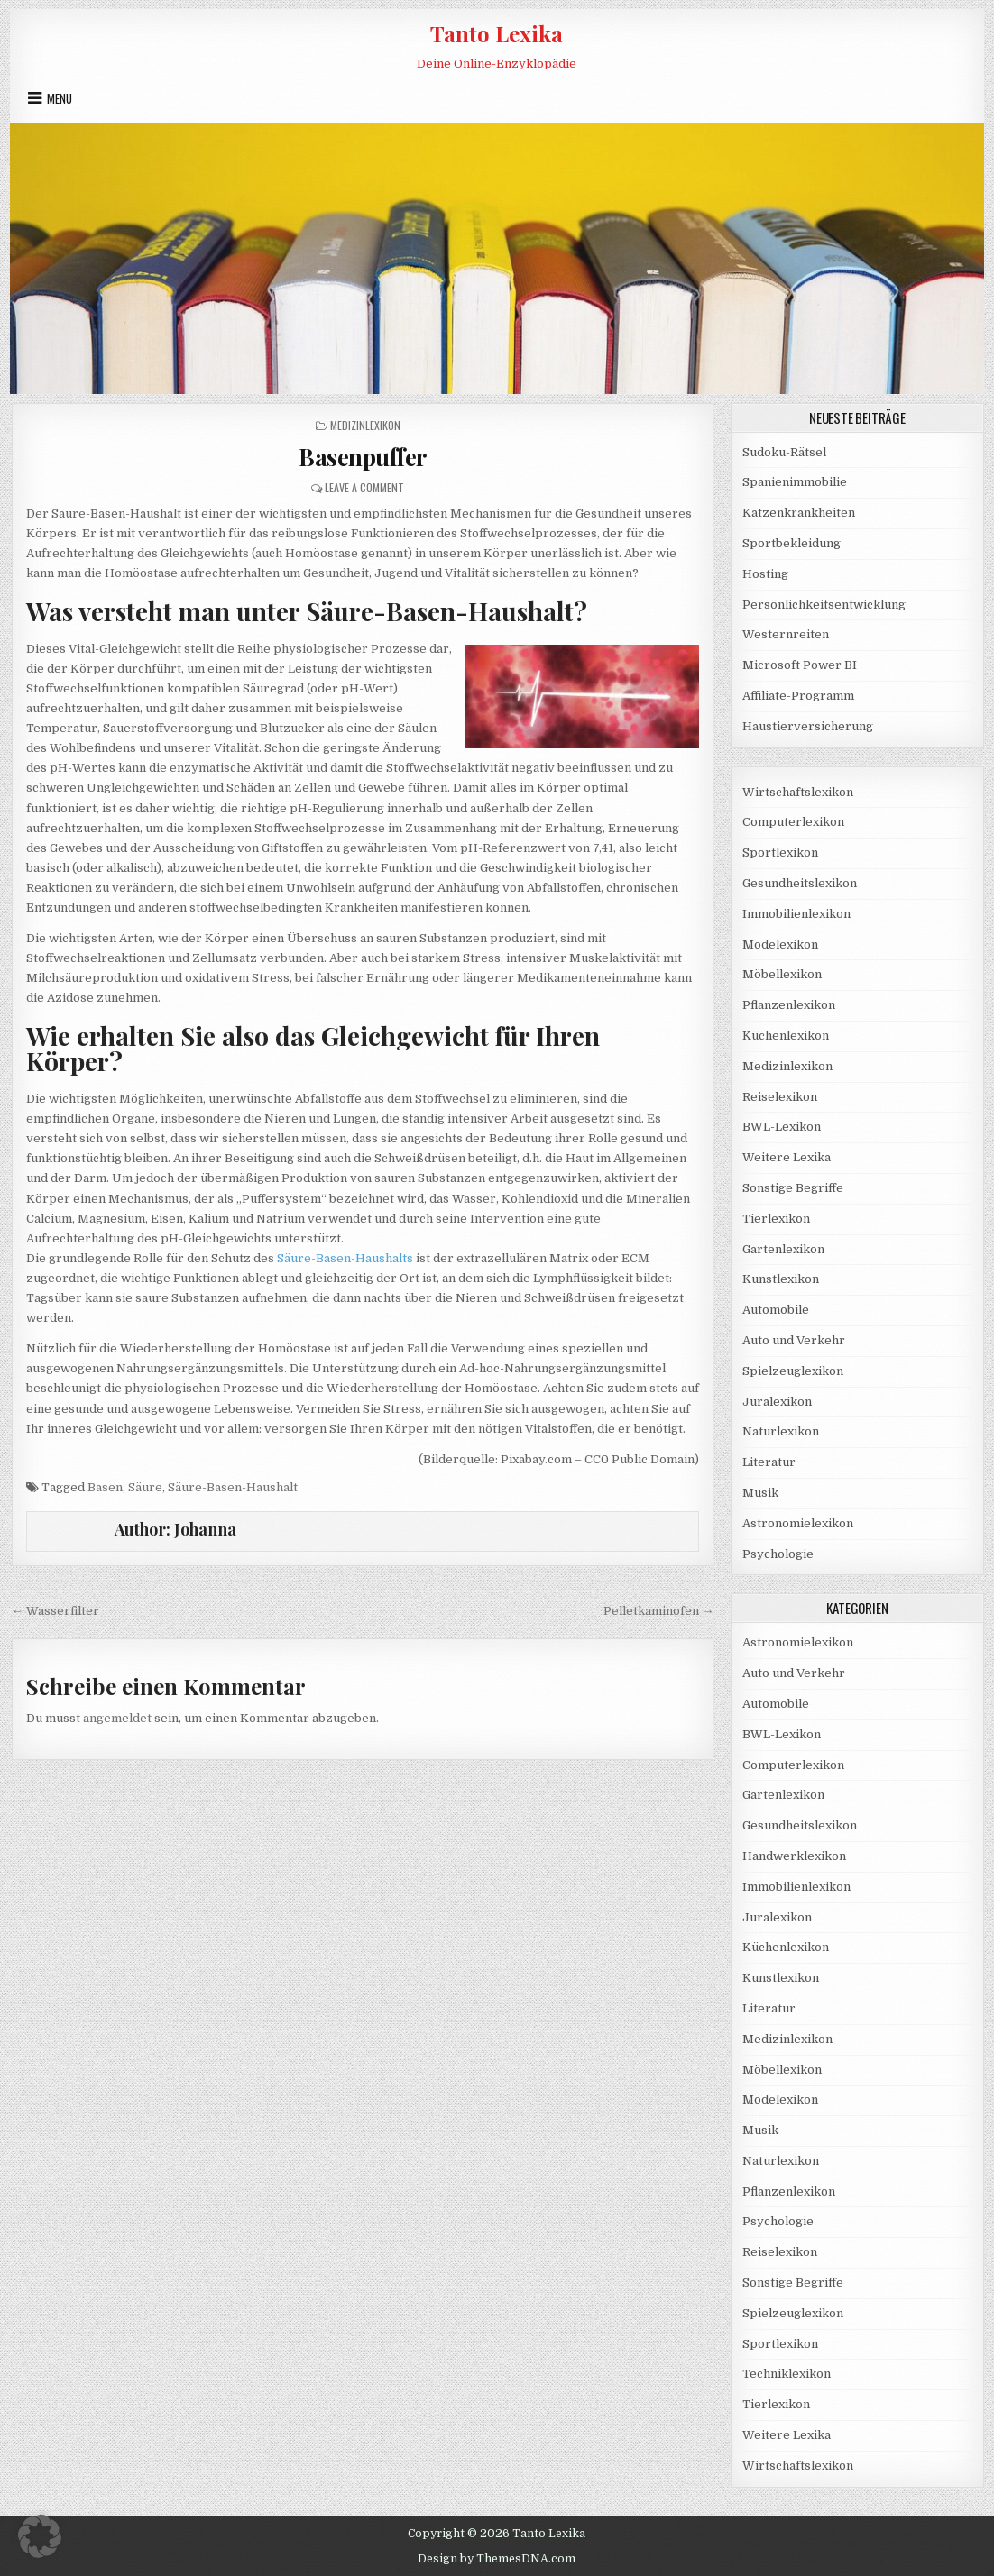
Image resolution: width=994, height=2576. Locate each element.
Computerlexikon (793, 822)
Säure (145, 1487)
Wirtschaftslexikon (797, 792)
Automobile (775, 1309)
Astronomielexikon (797, 1523)
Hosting (765, 574)
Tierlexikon (776, 1218)
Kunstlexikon (780, 1279)
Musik (760, 1492)
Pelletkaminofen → (658, 1611)
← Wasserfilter (55, 1611)
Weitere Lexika (786, 1157)
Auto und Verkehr (793, 1340)
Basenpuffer (363, 456)
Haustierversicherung (807, 726)
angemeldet (117, 1718)
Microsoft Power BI (799, 665)
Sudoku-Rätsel (784, 452)
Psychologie (778, 1554)
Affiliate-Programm (798, 695)
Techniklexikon (786, 2373)
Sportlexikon (780, 852)
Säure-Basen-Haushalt (233, 1487)
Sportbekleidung (791, 543)
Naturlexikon (780, 1431)
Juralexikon (777, 1401)
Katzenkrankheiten (798, 512)
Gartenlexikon (783, 1249)
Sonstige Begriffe (792, 1188)
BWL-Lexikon (781, 1126)
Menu (59, 98)
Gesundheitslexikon (799, 883)
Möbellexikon (782, 974)
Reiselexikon (779, 1097)
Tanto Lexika (496, 33)
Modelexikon (780, 944)
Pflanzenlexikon (788, 1005)
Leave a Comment (364, 487)
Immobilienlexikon (796, 914)
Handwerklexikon (794, 1856)
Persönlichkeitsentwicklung (824, 604)
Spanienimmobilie (794, 482)
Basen (105, 1487)
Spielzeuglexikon (792, 1371)
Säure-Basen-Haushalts (345, 1258)
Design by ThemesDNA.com (496, 2559)
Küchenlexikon (785, 1035)
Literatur (769, 1462)
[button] (39, 2536)
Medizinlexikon (365, 425)
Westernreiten (785, 634)
